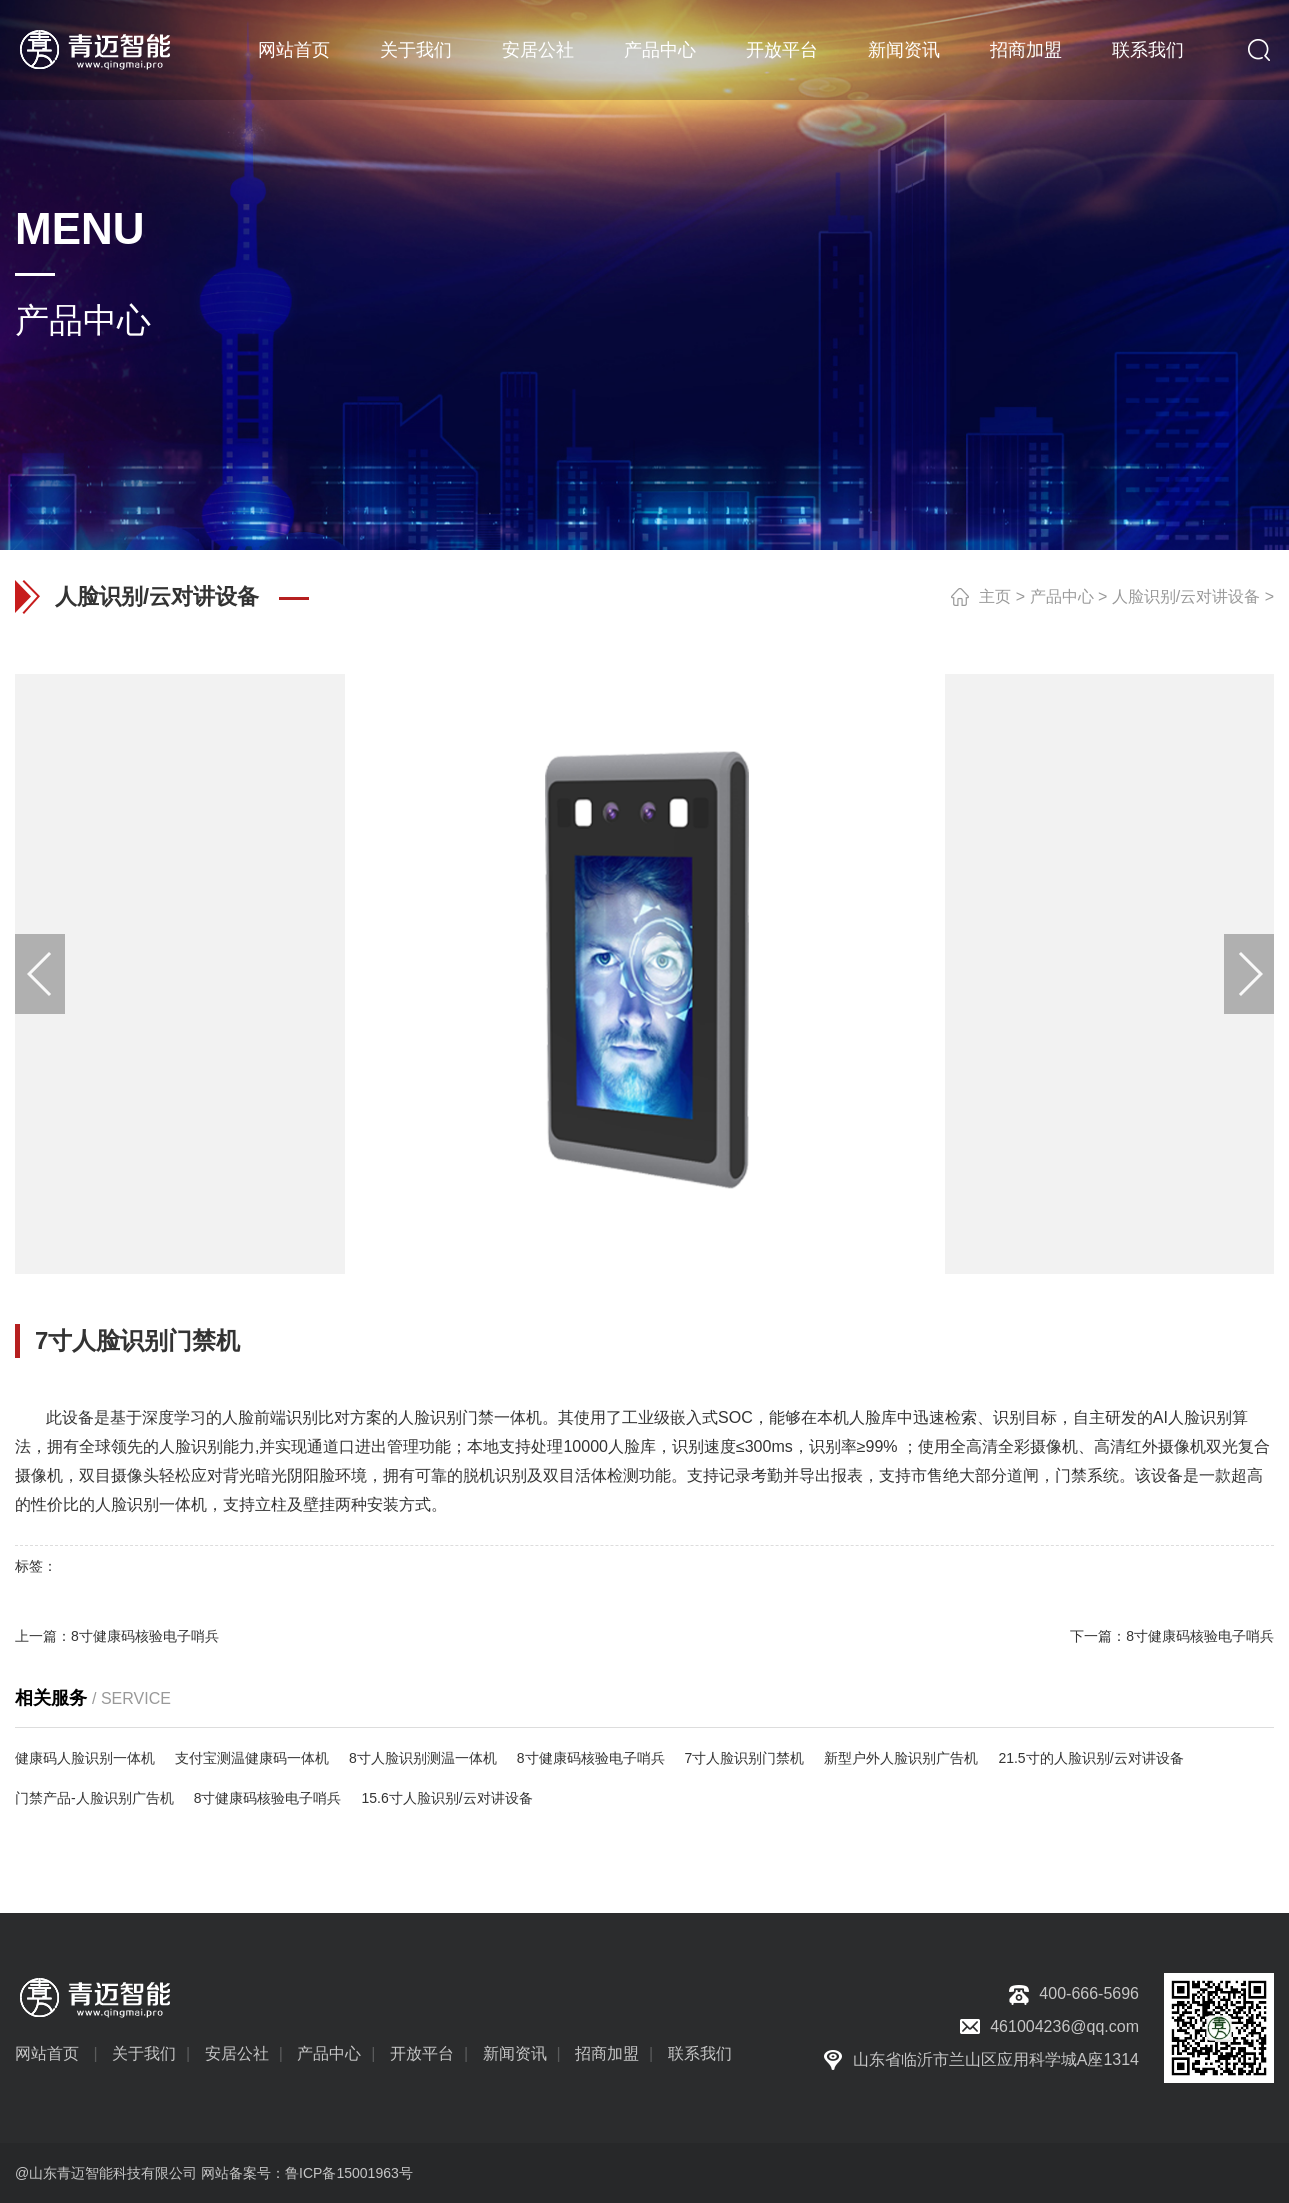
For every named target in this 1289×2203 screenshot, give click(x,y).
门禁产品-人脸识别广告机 (94, 1798)
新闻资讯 (904, 50)
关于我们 (416, 50)
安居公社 (538, 50)
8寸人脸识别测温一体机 (423, 1758)
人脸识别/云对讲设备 (1186, 596)
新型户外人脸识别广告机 (901, 1758)
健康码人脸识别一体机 (85, 1758)
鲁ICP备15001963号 (349, 2173)
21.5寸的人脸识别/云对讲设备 (1090, 1758)
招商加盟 (1026, 50)
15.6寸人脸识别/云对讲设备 (446, 1798)
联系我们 (1148, 50)
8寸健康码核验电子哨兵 (145, 1636)
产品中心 (660, 50)
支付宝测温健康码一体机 (252, 1758)
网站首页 (294, 50)
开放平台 (782, 50)
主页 (995, 596)
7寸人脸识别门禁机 (745, 1758)
